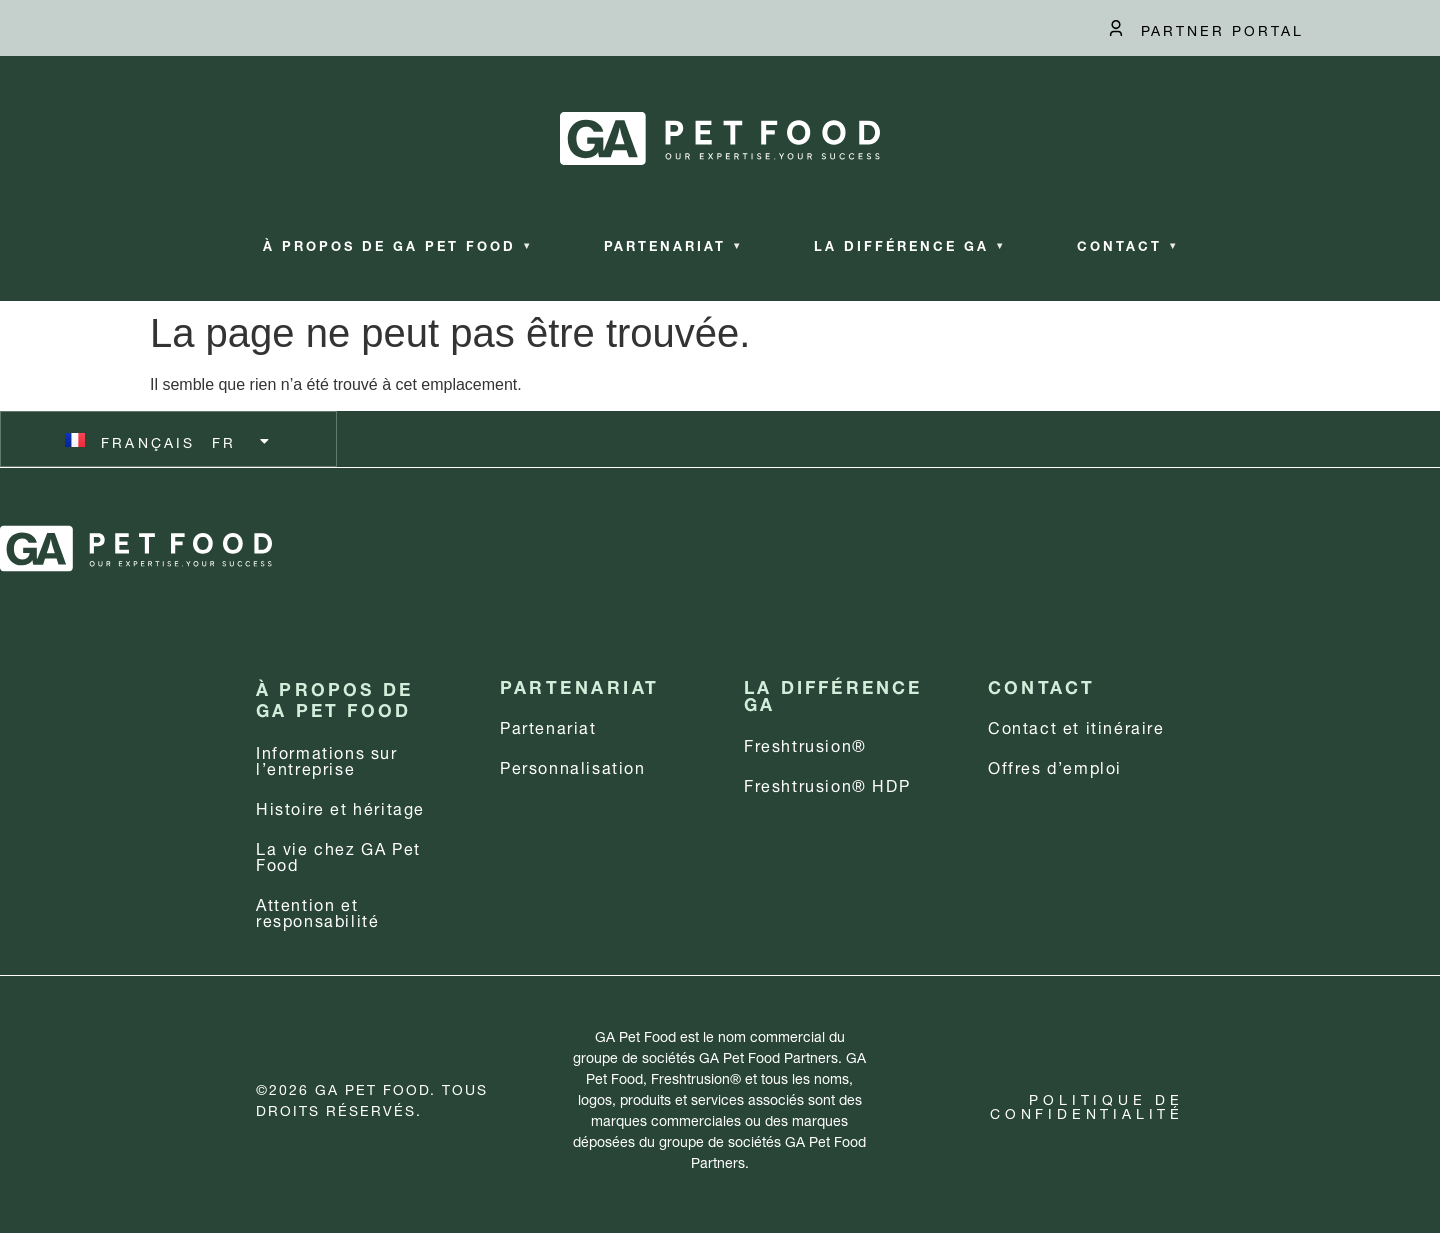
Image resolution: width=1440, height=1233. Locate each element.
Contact (1127, 244)
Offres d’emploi (1055, 765)
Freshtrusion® (805, 743)
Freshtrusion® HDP (827, 783)
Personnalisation (573, 765)
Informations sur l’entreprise (327, 758)
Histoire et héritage (340, 806)
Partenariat (673, 244)
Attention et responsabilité (317, 910)
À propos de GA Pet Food (397, 244)
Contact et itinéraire (1076, 725)
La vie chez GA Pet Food (338, 854)
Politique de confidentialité (1087, 1104)
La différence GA (909, 244)
